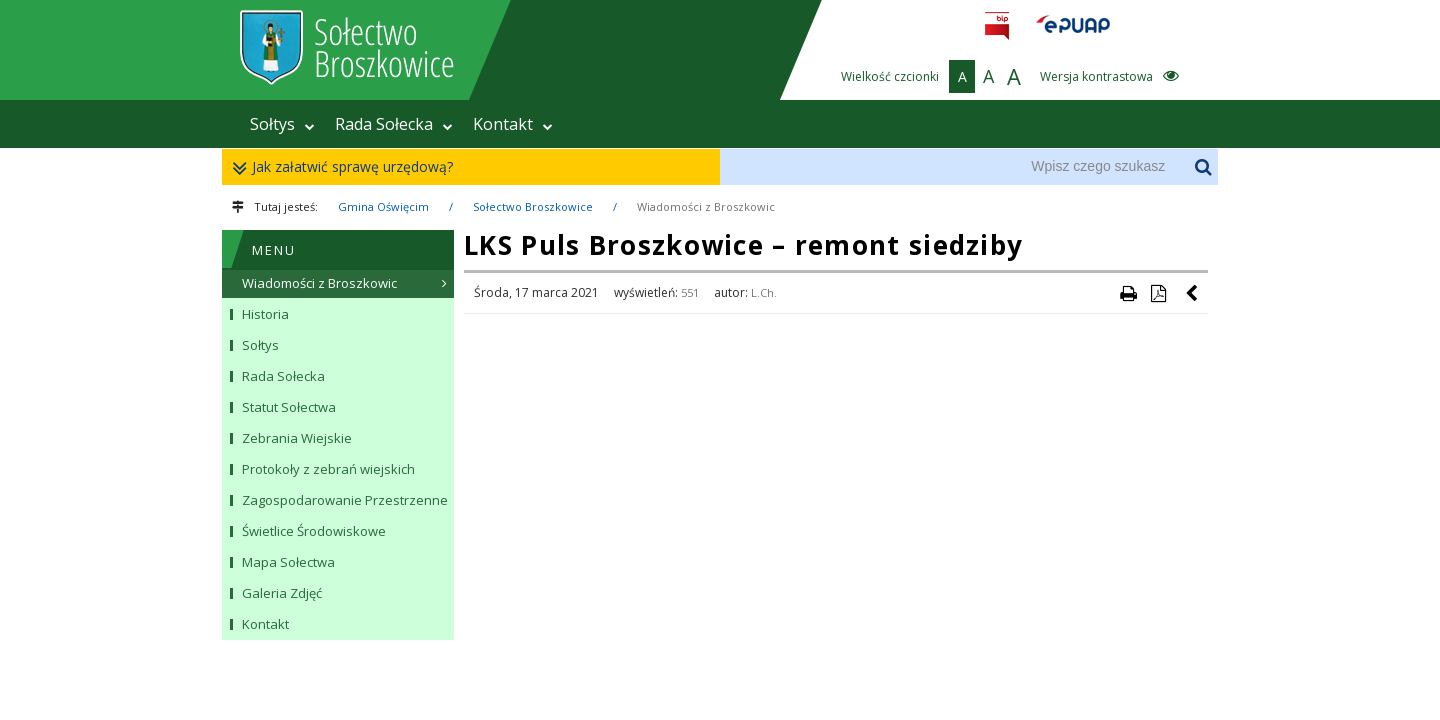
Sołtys (282, 124)
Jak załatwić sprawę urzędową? (347, 167)
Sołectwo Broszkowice (533, 206)
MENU (274, 250)
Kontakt (513, 124)
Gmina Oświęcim (383, 206)
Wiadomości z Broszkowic (706, 206)
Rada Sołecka (394, 124)
